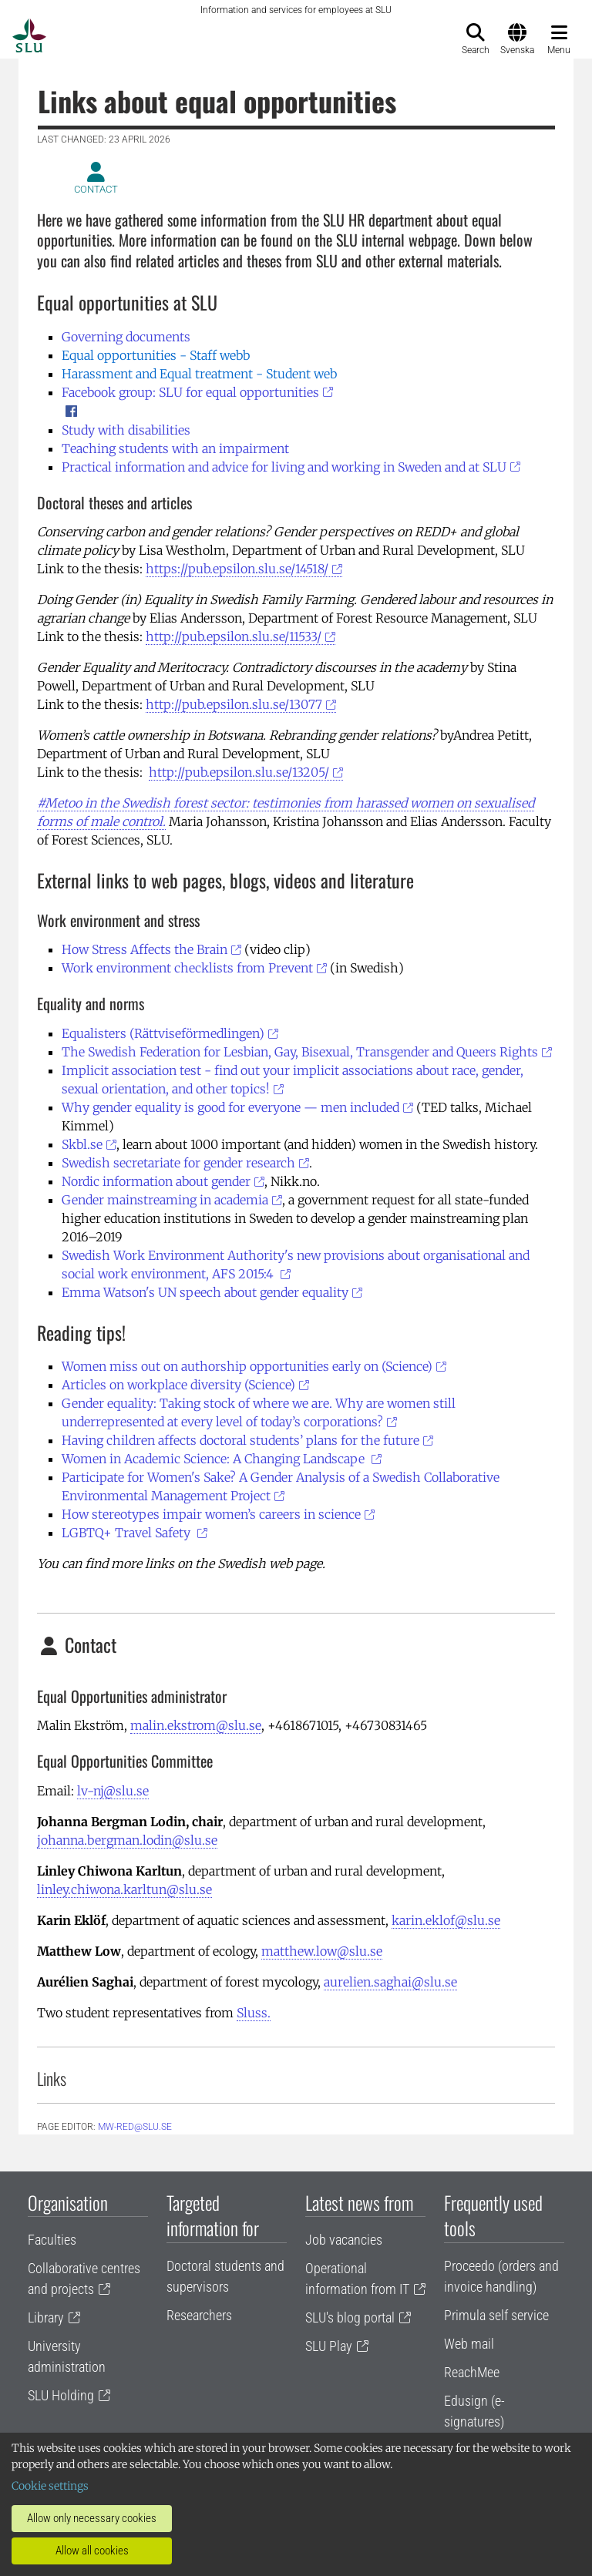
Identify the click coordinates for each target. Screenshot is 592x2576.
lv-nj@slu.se (113, 1790)
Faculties (52, 2240)
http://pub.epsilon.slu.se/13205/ (239, 772)
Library (46, 2317)
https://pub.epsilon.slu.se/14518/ (237, 568)
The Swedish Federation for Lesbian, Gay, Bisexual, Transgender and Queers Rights (300, 1052)
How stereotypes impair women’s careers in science (211, 1514)
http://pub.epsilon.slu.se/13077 (234, 704)
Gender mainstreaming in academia (165, 1199)
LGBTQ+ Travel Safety (127, 1532)
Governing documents (126, 336)
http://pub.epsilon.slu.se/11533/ (233, 636)
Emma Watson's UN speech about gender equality (205, 1292)
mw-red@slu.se (135, 2126)
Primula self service (496, 2315)
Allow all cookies (92, 2551)
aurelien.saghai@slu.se (390, 1982)
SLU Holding (61, 2395)
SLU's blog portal (350, 2317)
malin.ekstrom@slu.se (195, 1725)
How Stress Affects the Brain (144, 949)
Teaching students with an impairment (175, 448)
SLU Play (328, 2346)
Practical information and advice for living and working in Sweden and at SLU (284, 467)
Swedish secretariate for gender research (178, 1162)
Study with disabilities (126, 430)
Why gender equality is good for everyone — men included (230, 1107)
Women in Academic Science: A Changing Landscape (215, 1458)
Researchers (199, 2315)
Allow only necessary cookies (91, 2518)
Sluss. (254, 2012)
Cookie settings (50, 2486)
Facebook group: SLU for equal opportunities (190, 392)
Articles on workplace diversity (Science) (178, 1384)
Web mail (469, 2344)
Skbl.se (82, 1144)
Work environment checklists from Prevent (187, 968)
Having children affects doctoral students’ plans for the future (240, 1440)
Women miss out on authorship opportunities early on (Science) (247, 1366)
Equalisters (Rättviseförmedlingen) (163, 1033)
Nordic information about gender (156, 1181)
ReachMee (472, 2372)
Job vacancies (343, 2240)
